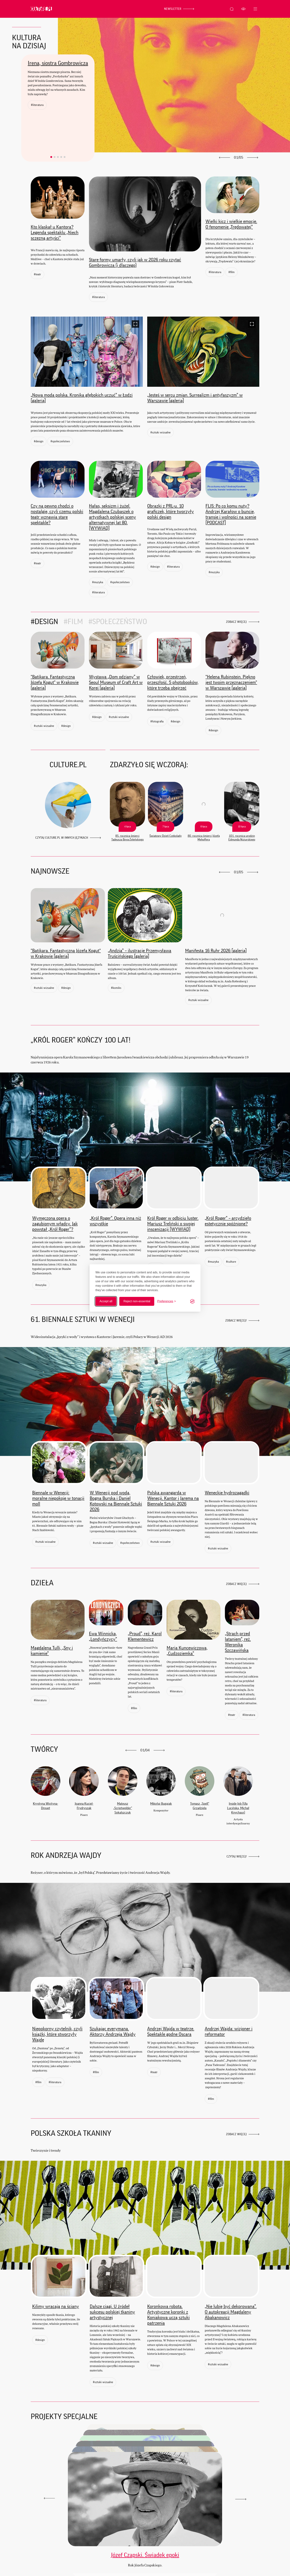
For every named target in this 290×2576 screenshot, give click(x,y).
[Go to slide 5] (64, 157)
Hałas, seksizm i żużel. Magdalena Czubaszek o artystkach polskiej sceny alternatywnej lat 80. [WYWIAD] (112, 517)
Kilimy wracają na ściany (55, 2306)
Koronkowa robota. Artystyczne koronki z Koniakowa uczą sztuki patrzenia (168, 2315)
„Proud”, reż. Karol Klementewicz (145, 1636)
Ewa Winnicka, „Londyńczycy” (103, 1636)
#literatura (39, 104)
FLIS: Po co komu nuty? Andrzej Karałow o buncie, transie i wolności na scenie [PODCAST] (230, 514)
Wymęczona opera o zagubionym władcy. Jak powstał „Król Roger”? (55, 1224)
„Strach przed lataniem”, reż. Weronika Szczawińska (238, 1642)
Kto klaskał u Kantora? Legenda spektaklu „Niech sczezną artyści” (54, 232)
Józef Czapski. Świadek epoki (145, 2555)
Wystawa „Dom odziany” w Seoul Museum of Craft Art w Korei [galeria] (116, 682)
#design (40, 441)
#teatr (39, 274)
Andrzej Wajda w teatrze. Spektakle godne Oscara (170, 2031)
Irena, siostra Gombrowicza (58, 63)
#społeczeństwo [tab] (117, 621)
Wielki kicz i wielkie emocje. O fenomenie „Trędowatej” (231, 224)
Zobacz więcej (242, 622)
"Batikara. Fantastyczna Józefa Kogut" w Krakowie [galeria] (55, 682)
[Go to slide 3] (58, 157)
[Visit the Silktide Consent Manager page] (192, 1301)
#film (233, 272)
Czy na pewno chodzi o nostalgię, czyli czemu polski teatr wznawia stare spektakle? (57, 514)
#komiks (116, 987)
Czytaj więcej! (243, 1856)
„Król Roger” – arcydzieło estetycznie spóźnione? (228, 1221)
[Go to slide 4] (61, 157)
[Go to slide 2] (54, 157)
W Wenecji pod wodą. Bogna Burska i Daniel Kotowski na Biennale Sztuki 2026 (116, 1501)
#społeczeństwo (61, 441)
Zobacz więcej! (242, 1320)
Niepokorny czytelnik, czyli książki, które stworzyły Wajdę (57, 2034)
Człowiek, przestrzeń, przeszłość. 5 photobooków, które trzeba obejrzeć (172, 682)
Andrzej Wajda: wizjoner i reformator (228, 2031)
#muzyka (99, 582)
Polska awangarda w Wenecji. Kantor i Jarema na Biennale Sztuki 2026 (173, 1498)
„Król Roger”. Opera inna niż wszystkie (115, 1221)
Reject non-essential (136, 1301)
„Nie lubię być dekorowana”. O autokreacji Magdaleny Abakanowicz (231, 2312)
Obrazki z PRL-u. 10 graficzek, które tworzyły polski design (170, 511)
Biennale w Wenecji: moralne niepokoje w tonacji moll (58, 1498)
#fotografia (158, 721)
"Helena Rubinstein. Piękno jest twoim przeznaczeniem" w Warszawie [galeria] (231, 682)
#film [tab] (73, 621)
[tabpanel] (145, 683)
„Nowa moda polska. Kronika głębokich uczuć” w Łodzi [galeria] (82, 398)
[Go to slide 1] (51, 157)
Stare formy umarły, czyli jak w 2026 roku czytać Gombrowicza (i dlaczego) (135, 262)
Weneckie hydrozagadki (227, 1492)
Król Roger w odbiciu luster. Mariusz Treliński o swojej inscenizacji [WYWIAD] (172, 1224)
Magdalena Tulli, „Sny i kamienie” (52, 1651)
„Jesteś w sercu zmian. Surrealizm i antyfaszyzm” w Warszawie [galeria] (195, 398)
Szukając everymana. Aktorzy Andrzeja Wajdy (113, 2031)
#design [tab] (44, 621)
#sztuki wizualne (162, 432)
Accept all (106, 1301)
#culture (232, 1261)
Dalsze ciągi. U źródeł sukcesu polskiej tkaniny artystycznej (112, 2312)
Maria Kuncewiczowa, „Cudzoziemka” (187, 1651)
